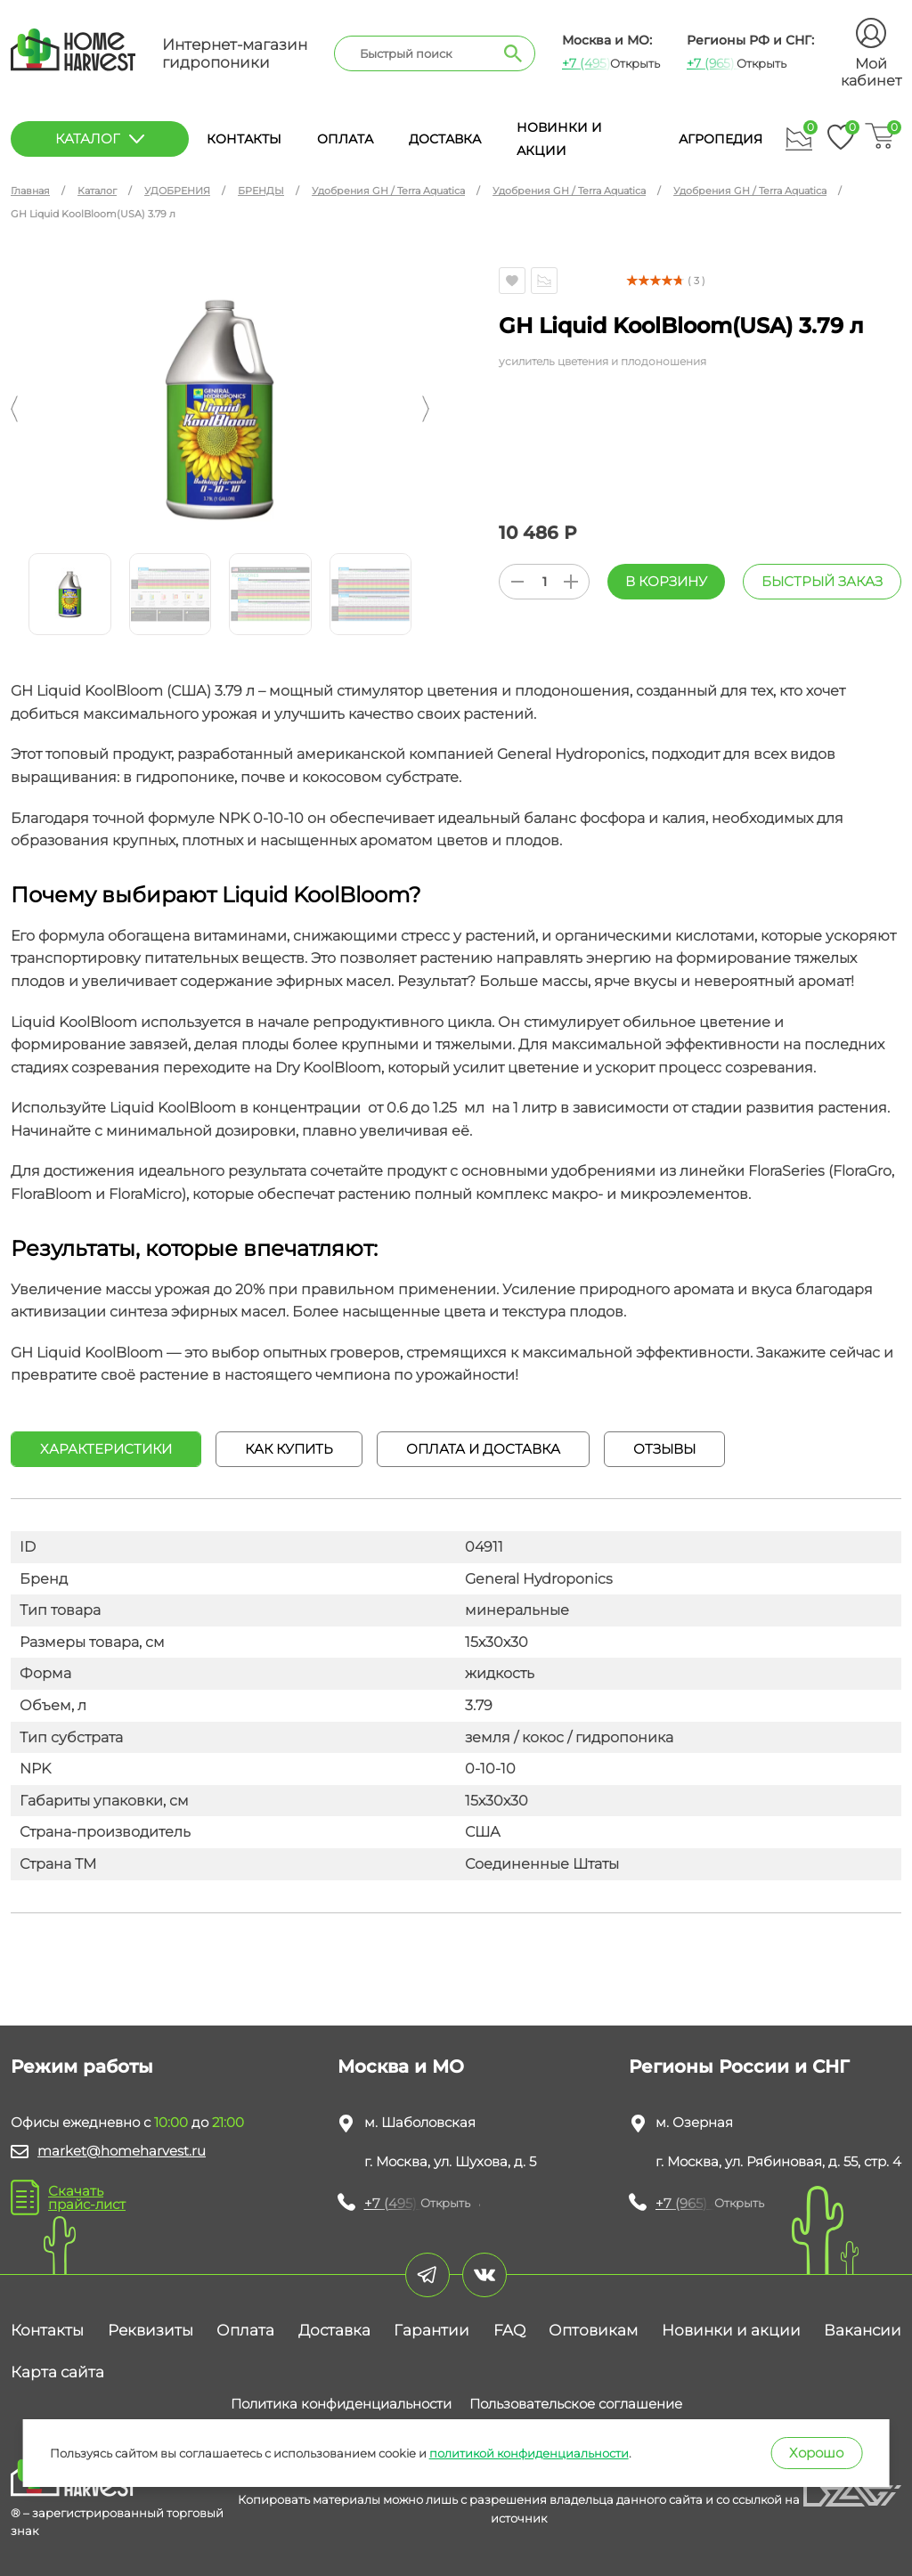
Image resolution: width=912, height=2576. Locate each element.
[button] (14, 409)
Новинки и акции (731, 2330)
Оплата (345, 139)
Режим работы (82, 2066)
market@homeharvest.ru (121, 2150)
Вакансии (862, 2330)
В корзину (666, 581)
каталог (99, 138)
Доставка (445, 139)
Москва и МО (401, 2066)
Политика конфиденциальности (341, 2403)
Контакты (244, 139)
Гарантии (431, 2330)
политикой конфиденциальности (529, 2453)
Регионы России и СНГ (739, 2066)
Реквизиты (150, 2330)
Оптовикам (593, 2330)
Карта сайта (57, 2372)
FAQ (509, 2330)
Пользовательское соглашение (575, 2403)
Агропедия (720, 139)
